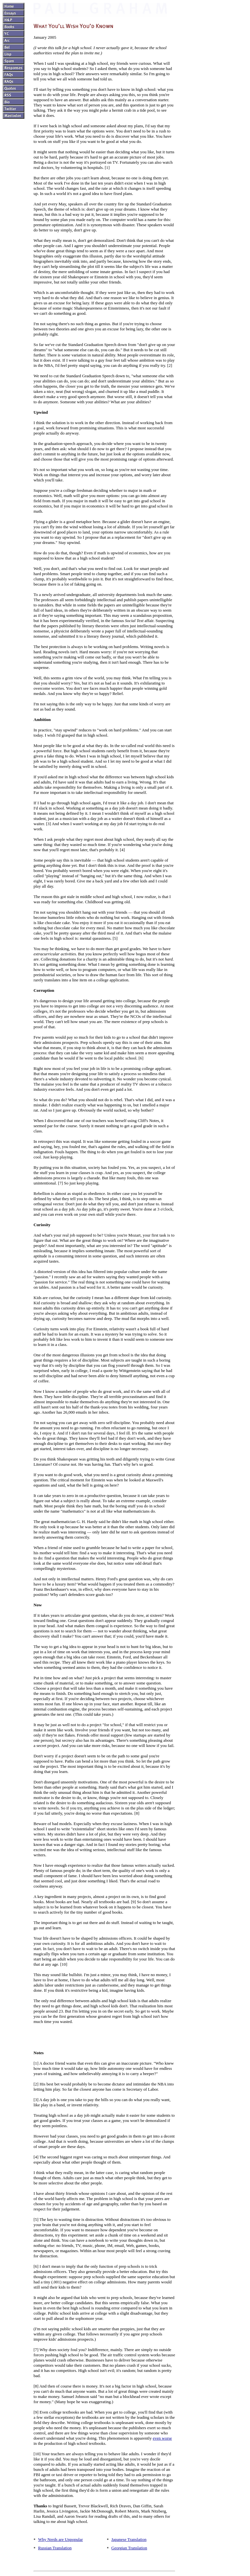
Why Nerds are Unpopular (60, 2539)
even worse (162, 2438)
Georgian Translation (129, 2547)
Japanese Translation (128, 2539)
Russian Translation (55, 2547)
